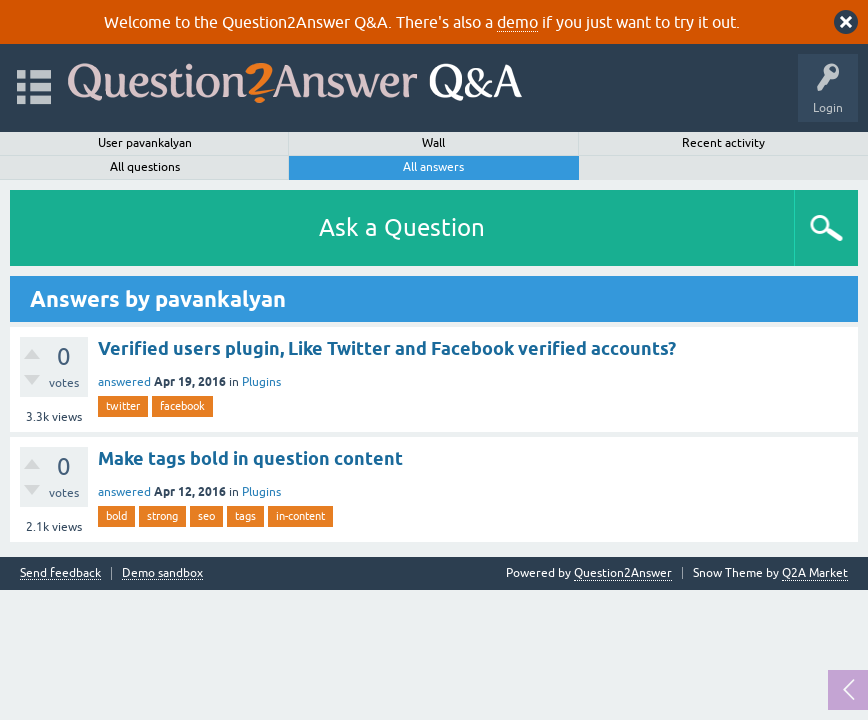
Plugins (261, 382)
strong (162, 516)
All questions (145, 167)
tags (245, 516)
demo (517, 22)
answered (124, 382)
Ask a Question (402, 227)
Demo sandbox (162, 573)
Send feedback (60, 573)
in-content (300, 516)
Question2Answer (623, 573)
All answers (433, 167)
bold (116, 516)
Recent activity (723, 143)
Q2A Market (815, 573)
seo (206, 516)
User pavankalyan (145, 143)
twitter (123, 406)
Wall (433, 143)
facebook (182, 406)
